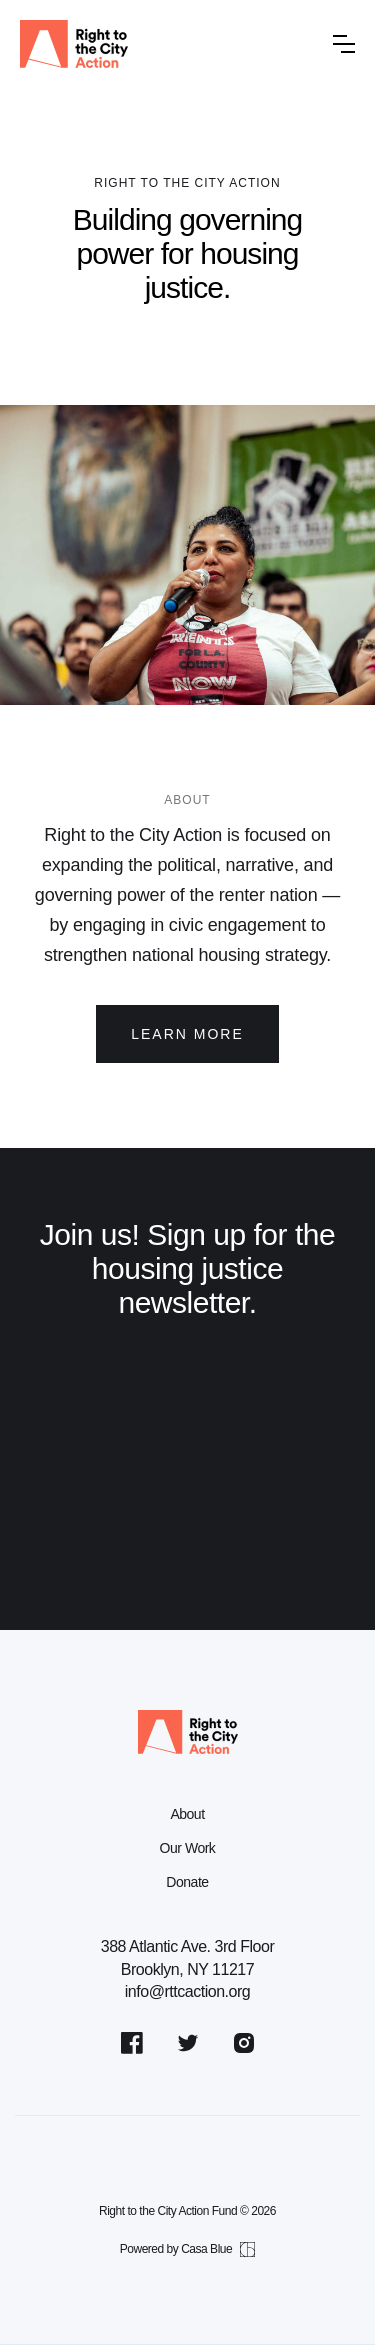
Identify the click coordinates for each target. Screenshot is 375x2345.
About (187, 1814)
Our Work (188, 1848)
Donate (187, 1882)
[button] (344, 44)
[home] (169, 44)
